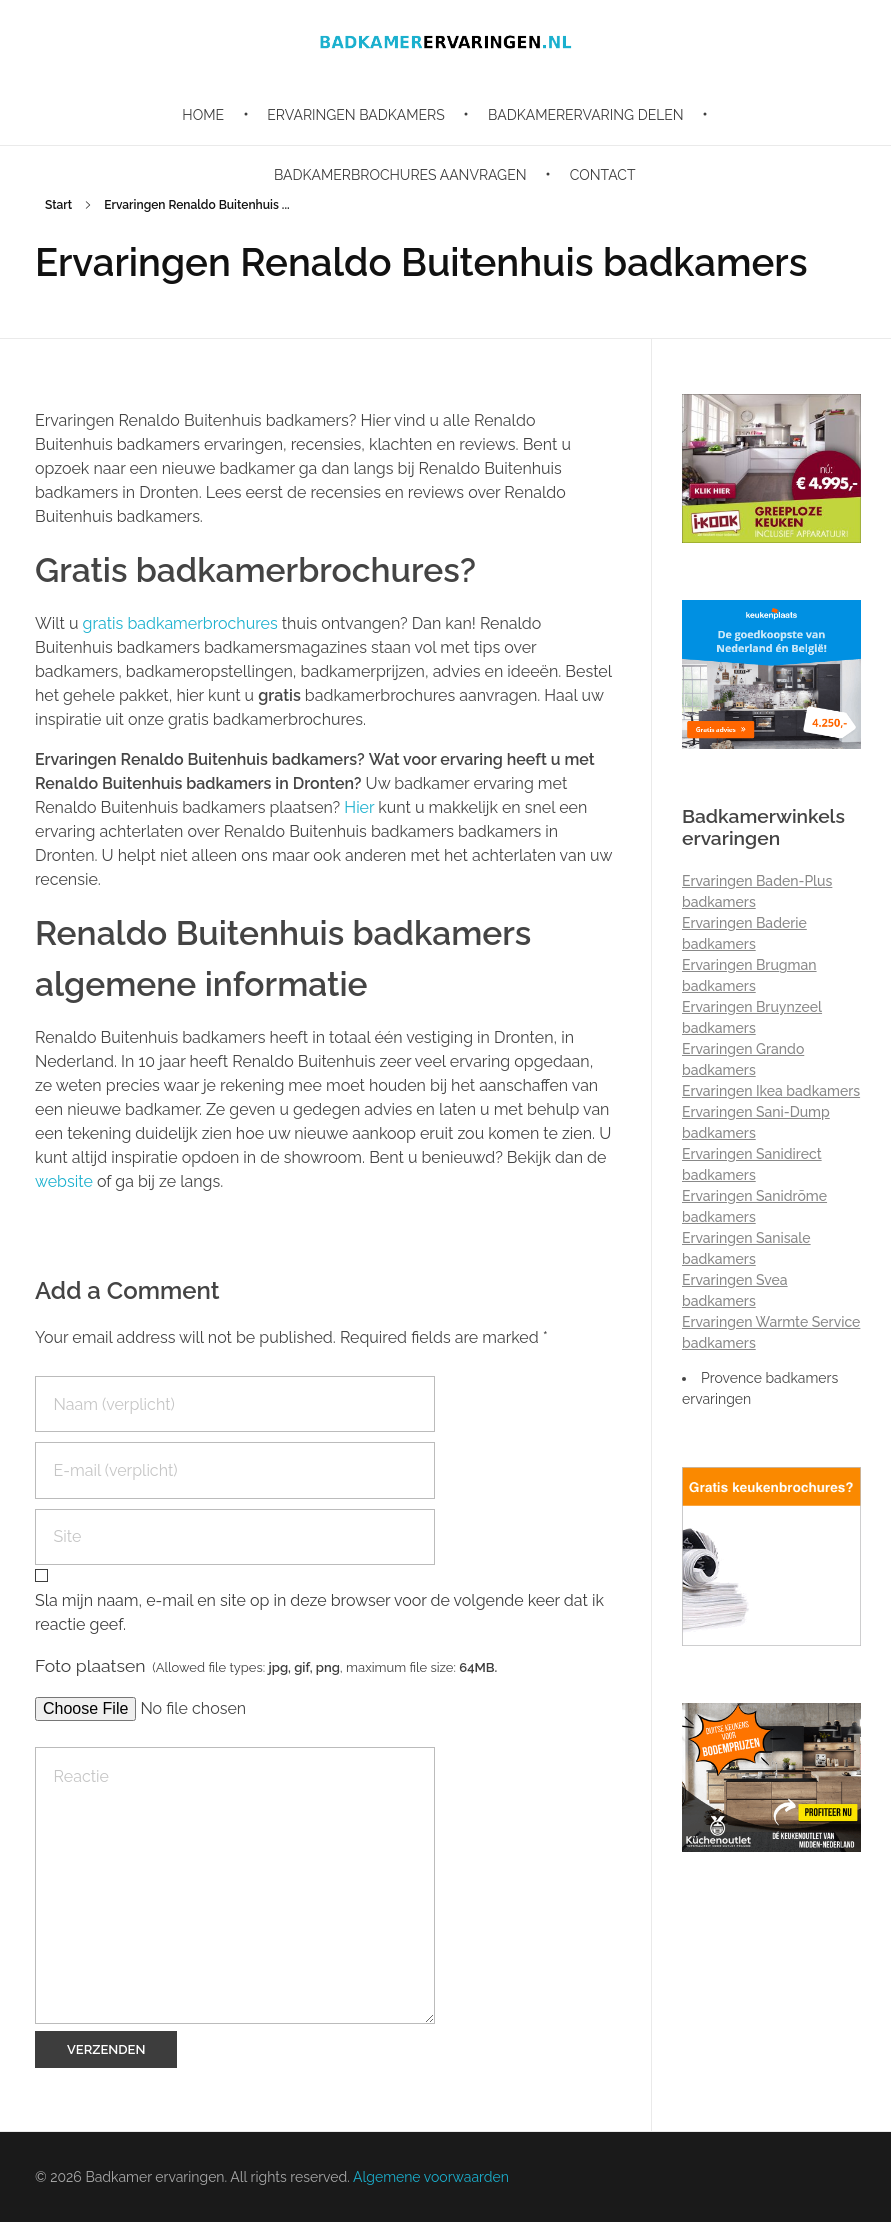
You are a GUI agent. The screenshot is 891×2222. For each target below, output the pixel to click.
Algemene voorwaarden (431, 2177)
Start (58, 205)
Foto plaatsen (266, 1665)
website (64, 1181)
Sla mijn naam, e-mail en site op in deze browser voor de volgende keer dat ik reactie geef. (319, 1612)
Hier (359, 807)
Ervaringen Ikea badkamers (771, 1091)
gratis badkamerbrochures (182, 623)
